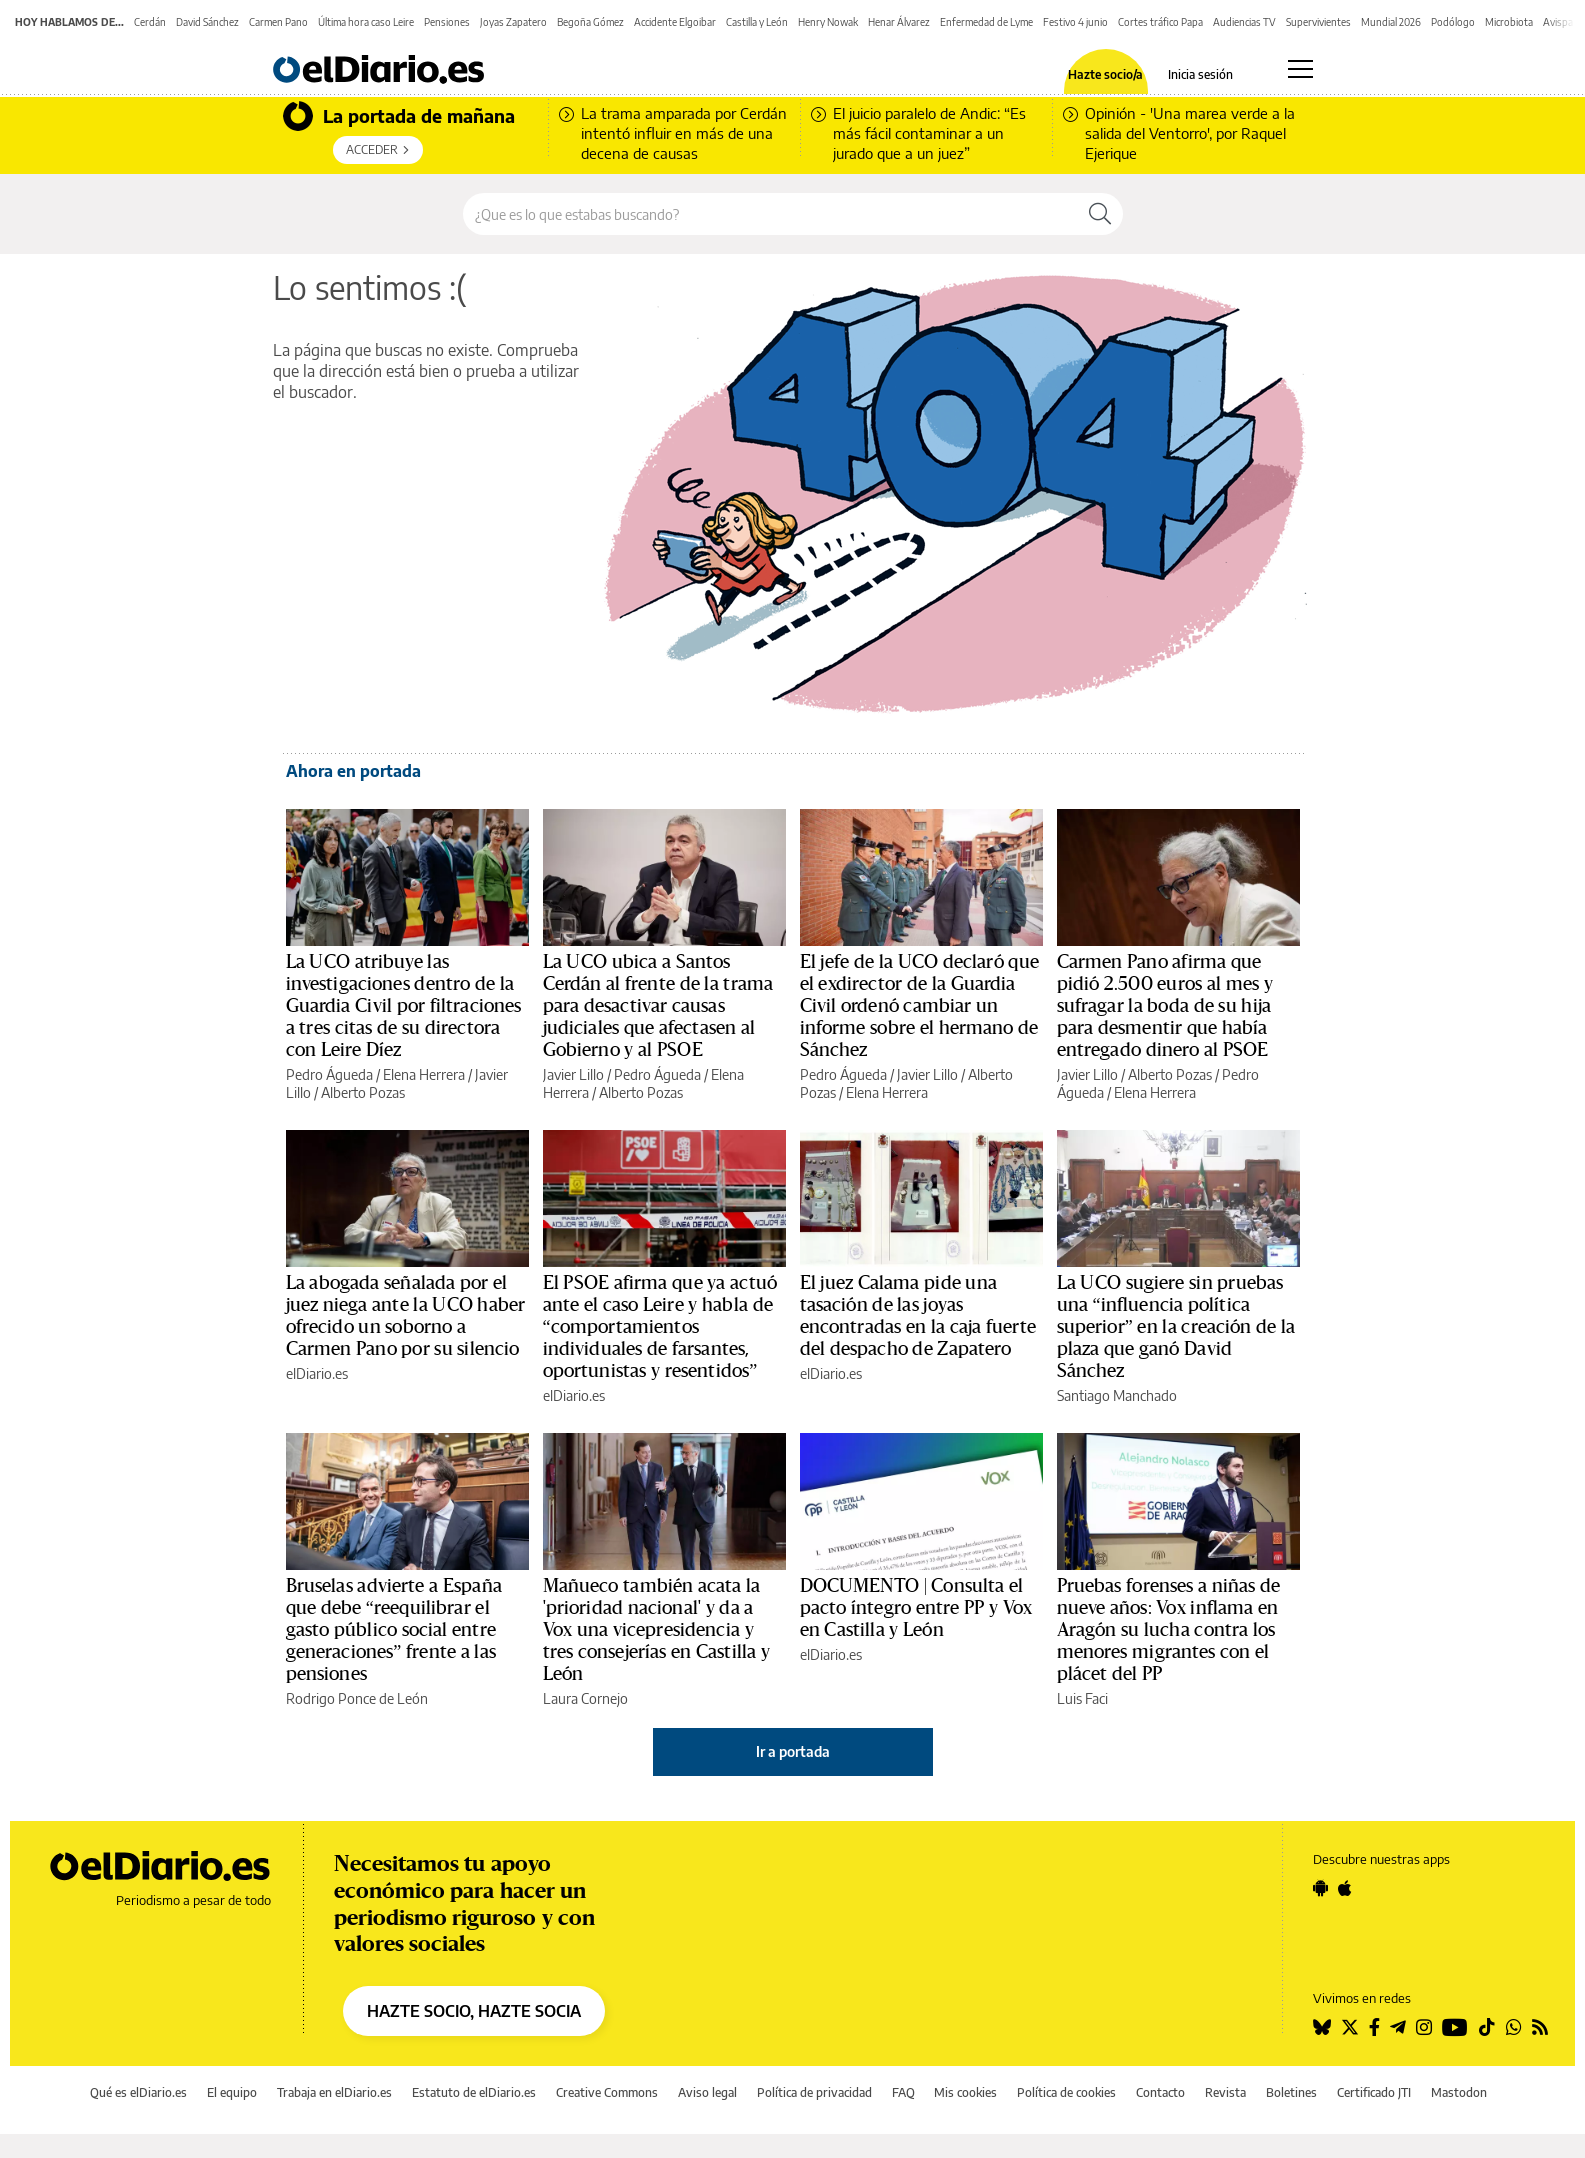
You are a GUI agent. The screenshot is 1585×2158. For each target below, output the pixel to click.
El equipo (232, 2092)
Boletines (1291, 2092)
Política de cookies (1066, 2092)
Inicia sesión (1200, 75)
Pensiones (447, 22)
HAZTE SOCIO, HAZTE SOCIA (474, 2011)
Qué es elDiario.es (138, 2092)
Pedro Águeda (329, 1074)
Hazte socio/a (1105, 75)
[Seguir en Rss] (1540, 2027)
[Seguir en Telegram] (1398, 2027)
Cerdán (150, 22)
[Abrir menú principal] (1300, 69)
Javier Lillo (573, 1074)
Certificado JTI (1374, 2092)
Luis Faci (1082, 1698)
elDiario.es (317, 1373)
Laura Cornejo (585, 1698)
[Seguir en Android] (1320, 1888)
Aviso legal (707, 2092)
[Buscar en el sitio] (770, 214)
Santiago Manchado (1117, 1395)
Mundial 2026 (1391, 22)
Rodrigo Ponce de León (357, 1698)
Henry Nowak (828, 22)
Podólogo (1453, 22)
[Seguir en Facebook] (1374, 2027)
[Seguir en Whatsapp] (1514, 2027)
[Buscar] (1100, 214)
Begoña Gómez (590, 22)
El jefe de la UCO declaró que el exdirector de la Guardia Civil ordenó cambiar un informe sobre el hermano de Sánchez (919, 1006)
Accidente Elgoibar (675, 22)
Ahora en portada (353, 771)
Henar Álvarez (899, 22)
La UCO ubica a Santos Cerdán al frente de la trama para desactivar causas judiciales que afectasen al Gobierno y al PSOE (658, 1006)
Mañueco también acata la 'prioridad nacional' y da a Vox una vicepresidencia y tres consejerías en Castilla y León (657, 1630)
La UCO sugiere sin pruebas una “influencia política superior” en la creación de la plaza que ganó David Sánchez (1176, 1327)
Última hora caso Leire (366, 22)
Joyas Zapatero (513, 22)
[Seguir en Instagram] (1424, 2027)
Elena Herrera (424, 1074)
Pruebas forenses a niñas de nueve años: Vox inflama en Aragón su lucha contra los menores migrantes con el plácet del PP (1169, 1630)
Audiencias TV (1244, 22)
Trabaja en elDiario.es (334, 2092)
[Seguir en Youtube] (1455, 2027)
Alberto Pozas (363, 1092)
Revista (1225, 2092)
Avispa (1558, 22)
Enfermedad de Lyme (986, 22)
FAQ (903, 2092)
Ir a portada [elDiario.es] (793, 1751)
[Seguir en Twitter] (1350, 2027)
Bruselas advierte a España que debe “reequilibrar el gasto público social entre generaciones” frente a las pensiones (394, 1630)
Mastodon (1459, 2092)
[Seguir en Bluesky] (1322, 2027)
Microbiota (1509, 22)
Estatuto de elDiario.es (474, 2092)
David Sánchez (207, 22)
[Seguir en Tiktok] (1487, 2027)
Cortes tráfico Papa (1160, 22)
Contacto (1160, 2092)
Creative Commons (607, 2092)
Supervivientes (1318, 22)
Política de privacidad (814, 2092)
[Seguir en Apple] (1345, 1888)
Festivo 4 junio (1075, 22)
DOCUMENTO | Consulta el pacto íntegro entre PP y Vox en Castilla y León (916, 1608)
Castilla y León (757, 22)
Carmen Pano (278, 22)
